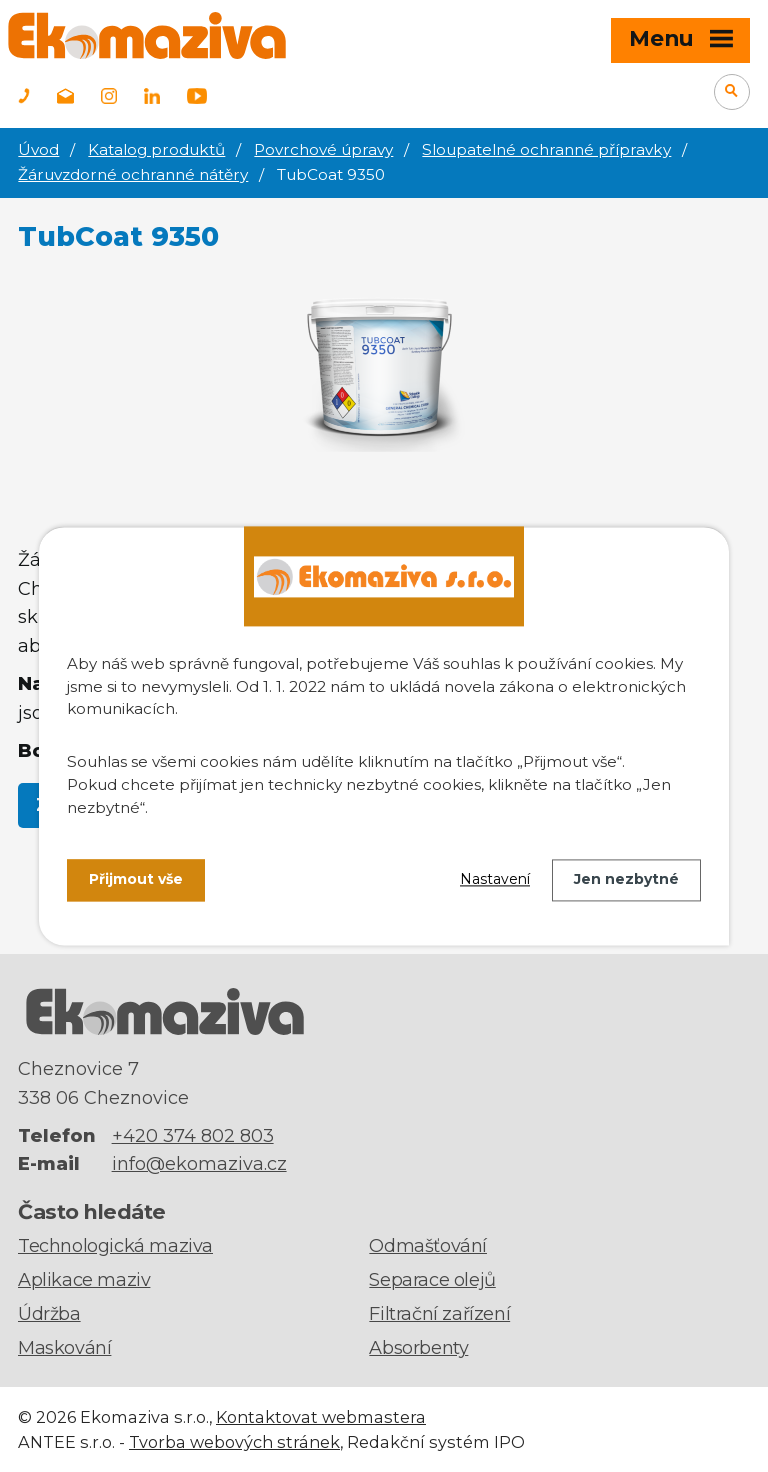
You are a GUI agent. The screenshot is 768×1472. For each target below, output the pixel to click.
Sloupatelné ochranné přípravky (546, 149)
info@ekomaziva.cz (199, 1164)
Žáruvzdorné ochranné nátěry (133, 174)
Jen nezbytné (626, 880)
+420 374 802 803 (193, 1136)
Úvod (38, 149)
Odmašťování (428, 1246)
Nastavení (495, 880)
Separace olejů (432, 1280)
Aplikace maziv (84, 1280)
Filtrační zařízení (439, 1314)
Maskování (64, 1348)
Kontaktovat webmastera (321, 1417)
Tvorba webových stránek (234, 1442)
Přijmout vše (136, 880)
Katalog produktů (156, 149)
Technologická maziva (115, 1246)
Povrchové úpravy (323, 149)
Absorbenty (418, 1348)
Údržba (49, 1314)
